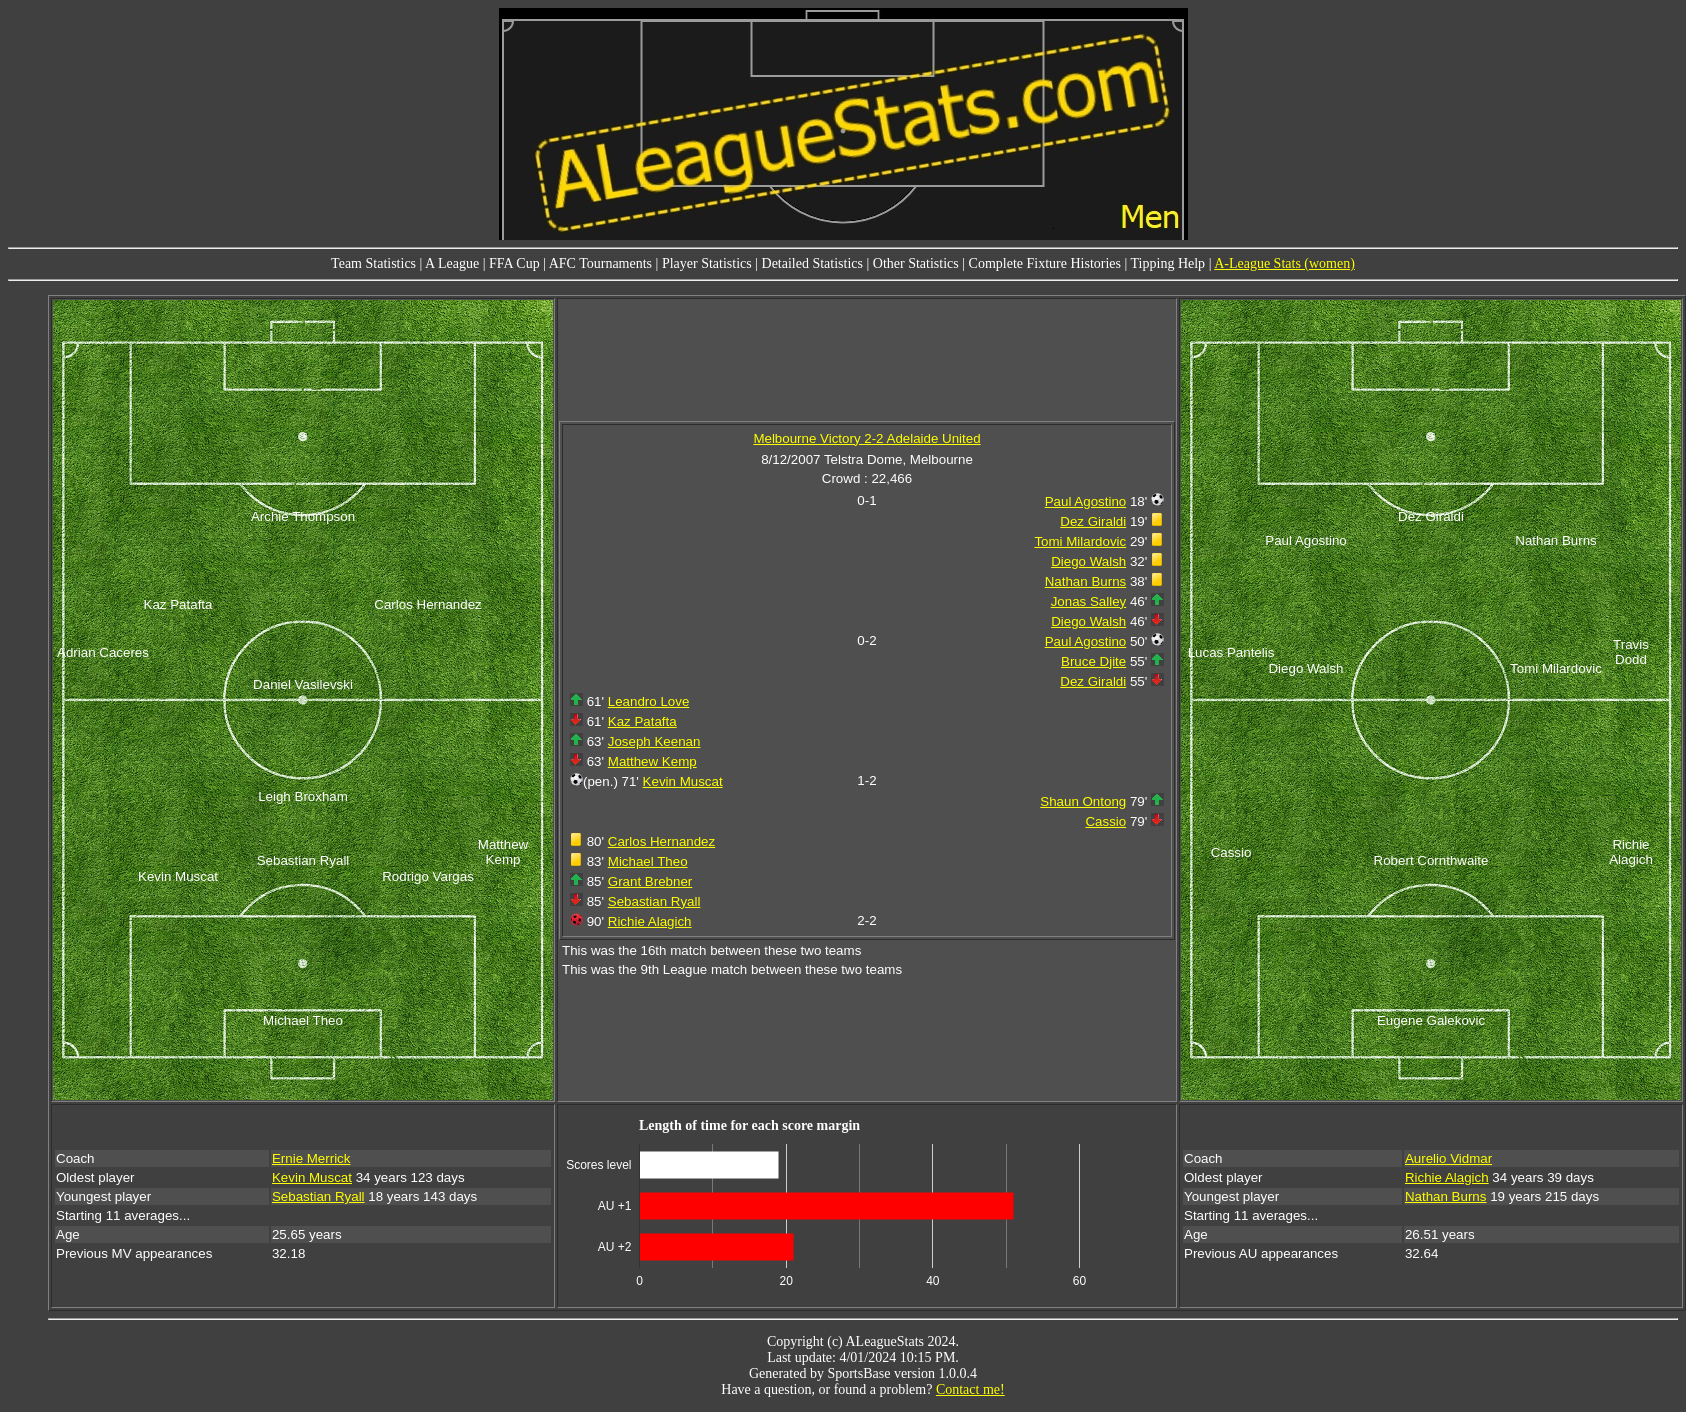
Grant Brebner (650, 881)
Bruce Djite (1093, 661)
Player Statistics (707, 263)
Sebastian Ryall (654, 901)
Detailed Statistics (812, 263)
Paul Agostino (1086, 501)
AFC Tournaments (600, 263)
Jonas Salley (1089, 601)
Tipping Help (1168, 263)
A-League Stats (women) (1284, 263)
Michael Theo (648, 861)
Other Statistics (916, 263)
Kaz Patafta (642, 721)
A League (452, 263)
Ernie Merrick (311, 1158)
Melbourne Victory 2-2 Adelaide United (866, 438)
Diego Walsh (1088, 561)
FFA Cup (514, 263)
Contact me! (970, 1389)
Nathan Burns (1086, 581)
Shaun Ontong (1083, 801)
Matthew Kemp (652, 761)
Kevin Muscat (683, 781)
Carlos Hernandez (661, 841)
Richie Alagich (650, 921)
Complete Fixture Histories (1045, 263)
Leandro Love (649, 701)
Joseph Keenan (654, 741)
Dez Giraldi (1093, 521)
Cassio (1105, 821)
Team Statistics (373, 263)
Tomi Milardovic (1080, 541)
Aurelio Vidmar (1448, 1158)
